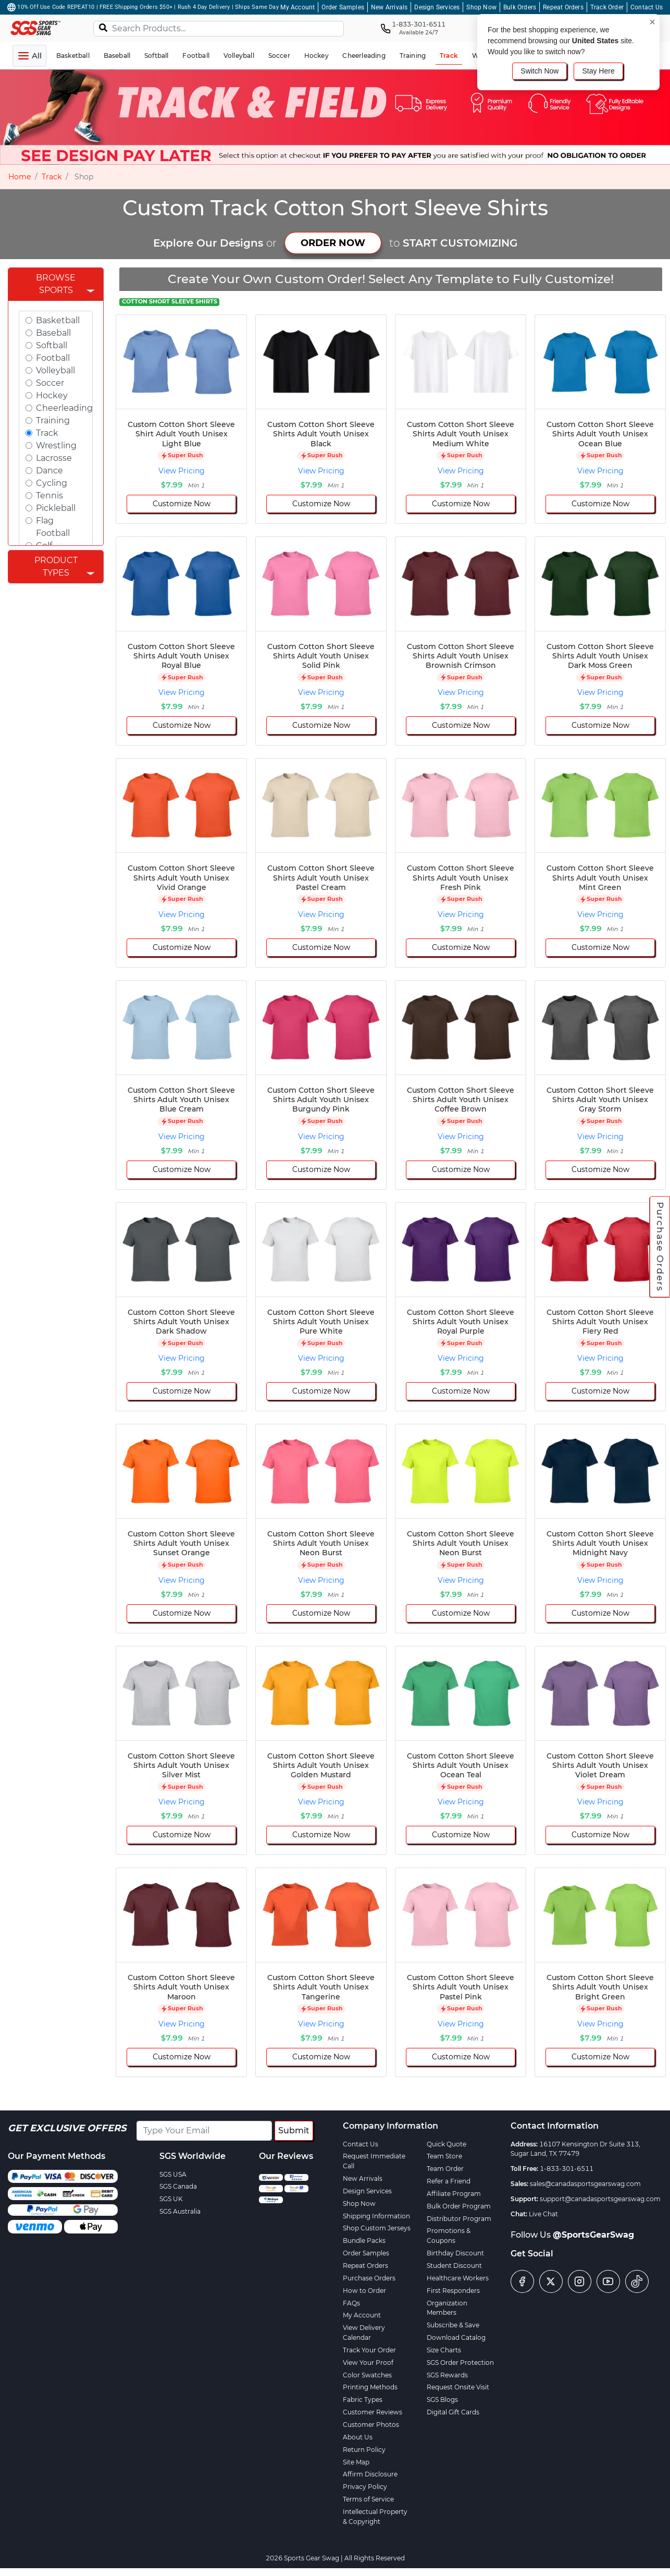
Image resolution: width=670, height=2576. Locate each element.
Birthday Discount (455, 2253)
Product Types (56, 566)
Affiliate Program (454, 2193)
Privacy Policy (365, 2486)
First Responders (453, 2290)
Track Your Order (369, 2350)
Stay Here (598, 71)
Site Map (356, 2462)
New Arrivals (389, 7)
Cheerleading (64, 408)
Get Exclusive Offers (67, 2128)
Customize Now (181, 503)
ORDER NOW (333, 243)
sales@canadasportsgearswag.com (585, 2184)
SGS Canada (178, 2186)
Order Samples (342, 7)
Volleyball (55, 370)
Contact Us (646, 7)
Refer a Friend (448, 2181)
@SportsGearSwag (593, 2235)
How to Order (364, 2290)
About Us (358, 2437)
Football (53, 358)
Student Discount (454, 2265)
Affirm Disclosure (370, 2474)
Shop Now (481, 7)
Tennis (49, 495)
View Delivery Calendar (364, 2332)
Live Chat (543, 2214)
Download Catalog (456, 2337)
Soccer (50, 383)
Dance (49, 470)
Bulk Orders (519, 7)
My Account (297, 7)
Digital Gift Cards (453, 2412)
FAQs (351, 2303)
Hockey (52, 395)
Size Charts (444, 2350)
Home (19, 176)
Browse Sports (56, 284)
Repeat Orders (563, 7)
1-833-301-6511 (566, 2168)
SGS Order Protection (460, 2362)
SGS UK (171, 2199)
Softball (51, 345)
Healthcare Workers (458, 2278)
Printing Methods (370, 2387)
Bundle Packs (364, 2240)
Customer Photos (371, 2424)
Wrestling (56, 445)
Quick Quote (446, 2144)
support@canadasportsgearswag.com (600, 2199)
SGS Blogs (442, 2399)
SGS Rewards (447, 2375)
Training (53, 420)
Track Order (607, 7)
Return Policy (364, 2449)
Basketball (58, 320)
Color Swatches (367, 2375)
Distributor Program (459, 2219)
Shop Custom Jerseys (377, 2228)
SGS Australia (180, 2211)
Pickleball (56, 508)
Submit (293, 2130)
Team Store (444, 2156)
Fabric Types (362, 2399)
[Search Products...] (218, 28)
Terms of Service (368, 2499)
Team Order (445, 2168)
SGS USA (173, 2174)
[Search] (103, 27)
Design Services (437, 7)
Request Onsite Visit (458, 2387)
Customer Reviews (372, 2412)
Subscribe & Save (453, 2325)
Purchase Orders (660, 1246)
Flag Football (53, 527)
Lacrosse (54, 458)
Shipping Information (376, 2216)
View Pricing (181, 470)
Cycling (51, 483)
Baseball (53, 333)
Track (51, 176)
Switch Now (539, 71)
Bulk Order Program (459, 2206)
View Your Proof (368, 2362)
